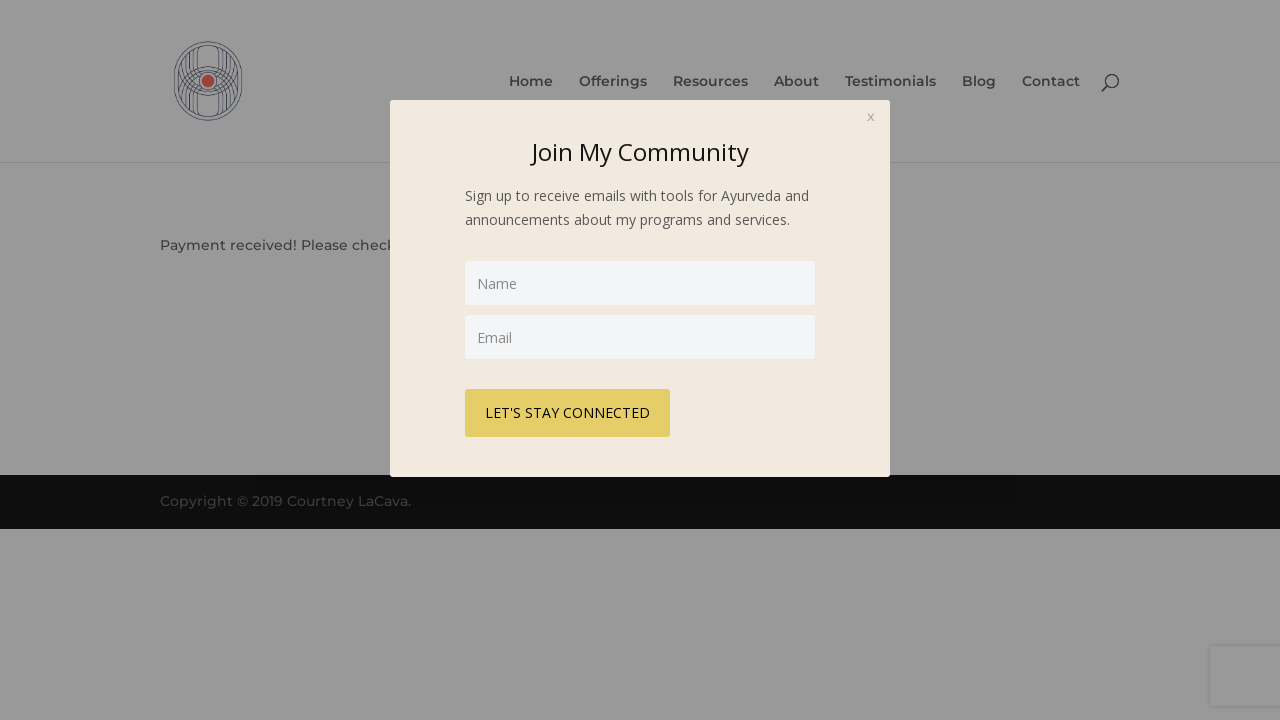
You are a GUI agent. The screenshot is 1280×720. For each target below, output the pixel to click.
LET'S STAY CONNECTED (567, 412)
